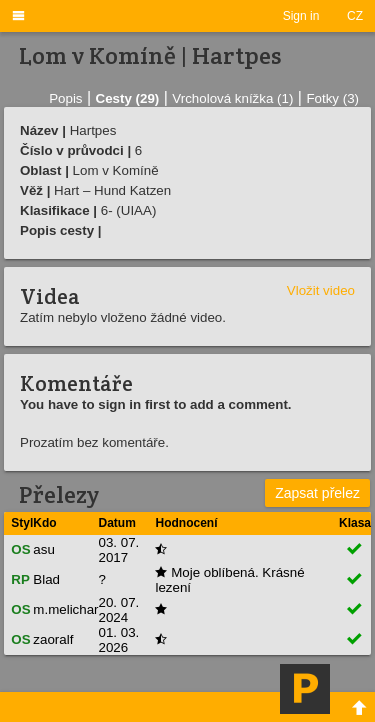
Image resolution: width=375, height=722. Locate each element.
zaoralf (53, 639)
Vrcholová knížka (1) (232, 98)
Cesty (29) (128, 98)
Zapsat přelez (317, 493)
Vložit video (321, 290)
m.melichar (65, 609)
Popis (65, 98)
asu (44, 549)
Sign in (301, 16)
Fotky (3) (332, 98)
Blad (46, 579)
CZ (355, 16)
